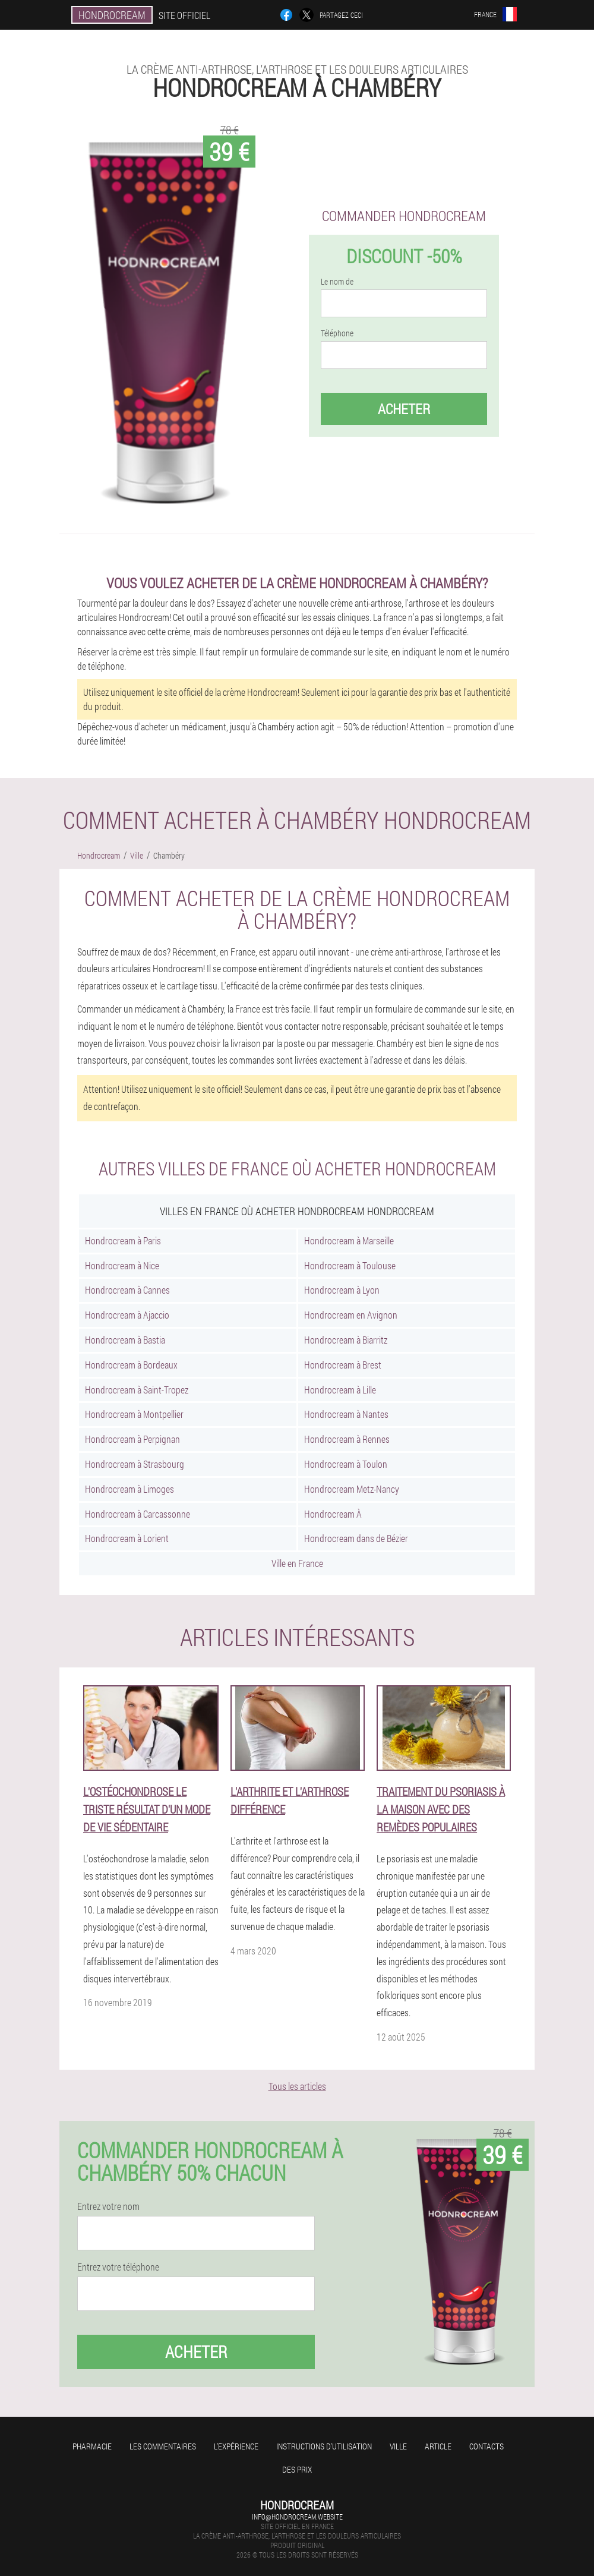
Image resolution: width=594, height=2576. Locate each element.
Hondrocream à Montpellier (134, 1414)
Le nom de (337, 282)
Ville (398, 2446)
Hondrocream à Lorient (127, 1538)
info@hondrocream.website (297, 2516)
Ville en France (297, 1563)
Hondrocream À (333, 1514)
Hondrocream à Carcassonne (137, 1514)
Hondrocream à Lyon (342, 1290)
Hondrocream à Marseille (349, 1240)
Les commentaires (162, 2446)
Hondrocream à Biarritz (345, 1339)
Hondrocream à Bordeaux (131, 1364)
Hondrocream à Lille (340, 1389)
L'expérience (236, 2446)
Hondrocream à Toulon (345, 1464)
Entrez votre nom (108, 2206)
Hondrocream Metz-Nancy (351, 1489)
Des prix (297, 2469)
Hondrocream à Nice (122, 1265)
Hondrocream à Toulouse (350, 1265)
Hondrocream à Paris (123, 1240)
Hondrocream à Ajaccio (127, 1315)
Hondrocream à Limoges (129, 1489)
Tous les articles (297, 2086)
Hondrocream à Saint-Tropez (136, 1389)
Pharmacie (92, 2446)
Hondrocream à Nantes (346, 1414)
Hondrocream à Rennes (347, 1439)
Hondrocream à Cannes (127, 1290)
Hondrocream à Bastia (125, 1339)
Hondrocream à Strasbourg (134, 1464)
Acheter (404, 408)
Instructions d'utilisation (324, 2446)
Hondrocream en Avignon (350, 1315)
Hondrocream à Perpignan (132, 1439)
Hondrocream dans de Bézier (356, 1538)
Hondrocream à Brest (342, 1364)
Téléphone (337, 333)
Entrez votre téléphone (118, 2267)
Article (438, 2446)
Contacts (486, 2446)
